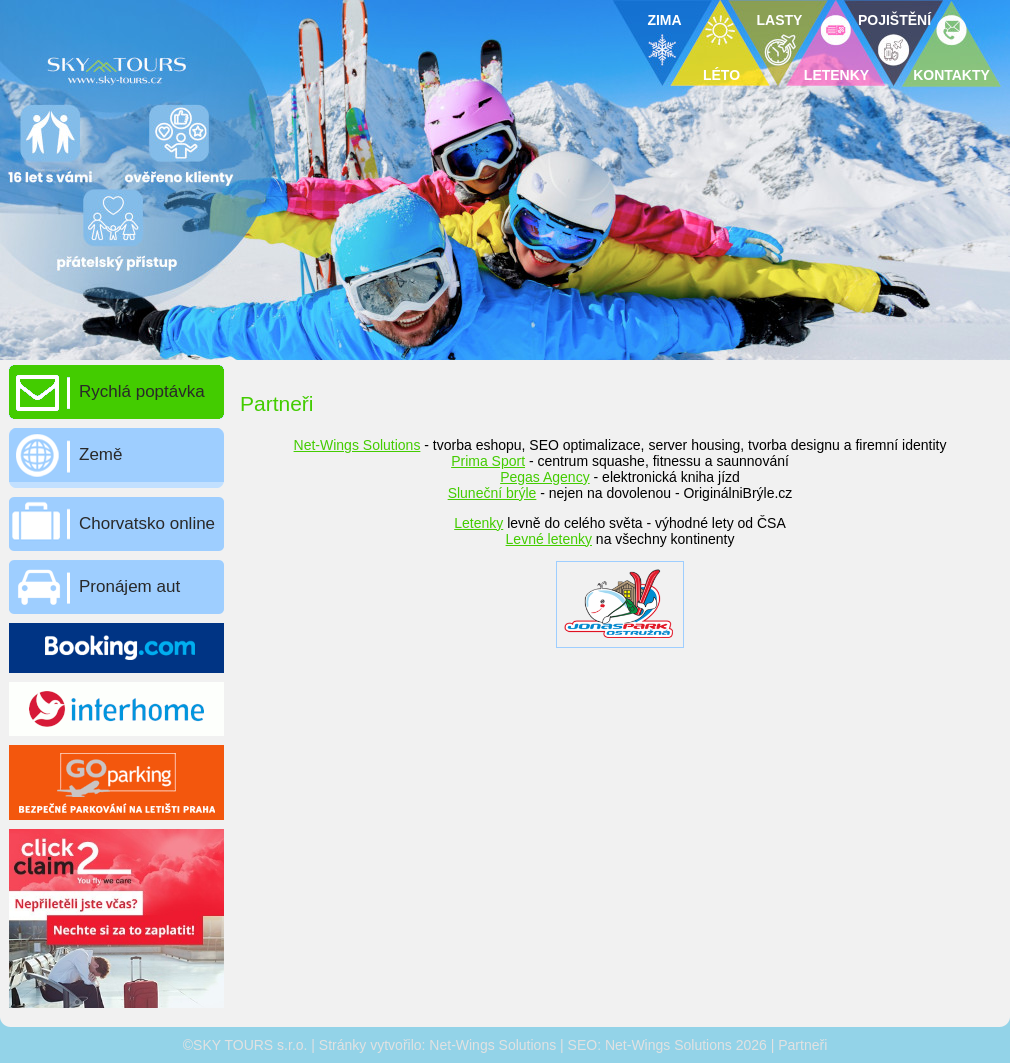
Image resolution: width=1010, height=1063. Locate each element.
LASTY (780, 20)
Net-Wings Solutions (357, 445)
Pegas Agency (545, 477)
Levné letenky (549, 539)
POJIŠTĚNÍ (894, 20)
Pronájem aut (129, 586)
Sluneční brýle (492, 493)
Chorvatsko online (147, 523)
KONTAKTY (951, 75)
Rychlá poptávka (142, 391)
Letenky (478, 523)
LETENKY (836, 75)
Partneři (802, 1045)
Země (100, 454)
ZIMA (664, 20)
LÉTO (721, 75)
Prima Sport (488, 461)
